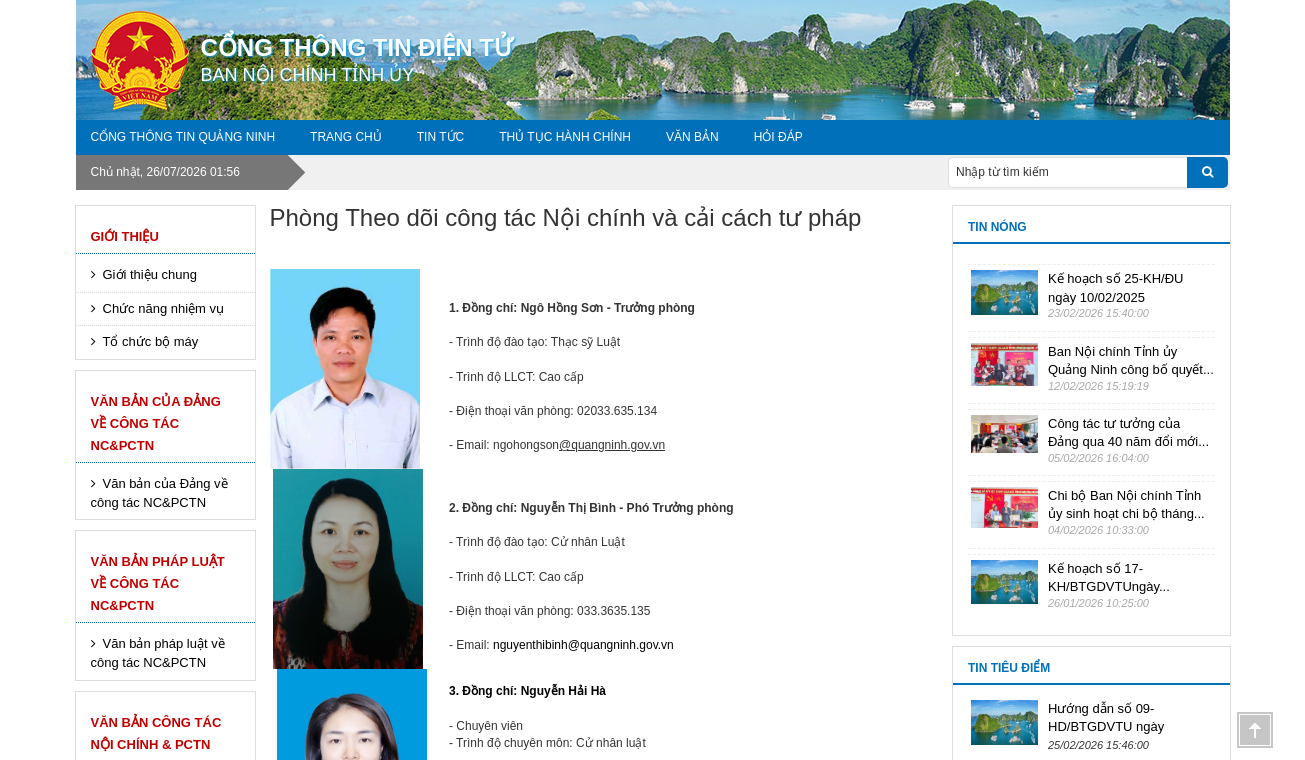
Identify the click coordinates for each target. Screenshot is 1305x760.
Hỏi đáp (778, 137)
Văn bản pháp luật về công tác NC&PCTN (158, 583)
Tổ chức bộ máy (151, 341)
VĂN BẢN (692, 137)
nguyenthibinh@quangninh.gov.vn (583, 645)
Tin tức (440, 137)
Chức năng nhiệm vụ (164, 308)
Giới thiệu (125, 236)
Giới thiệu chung (150, 274)
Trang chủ (346, 137)
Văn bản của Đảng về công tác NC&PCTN (156, 423)
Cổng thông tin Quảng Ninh (183, 137)
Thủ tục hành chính (565, 137)
